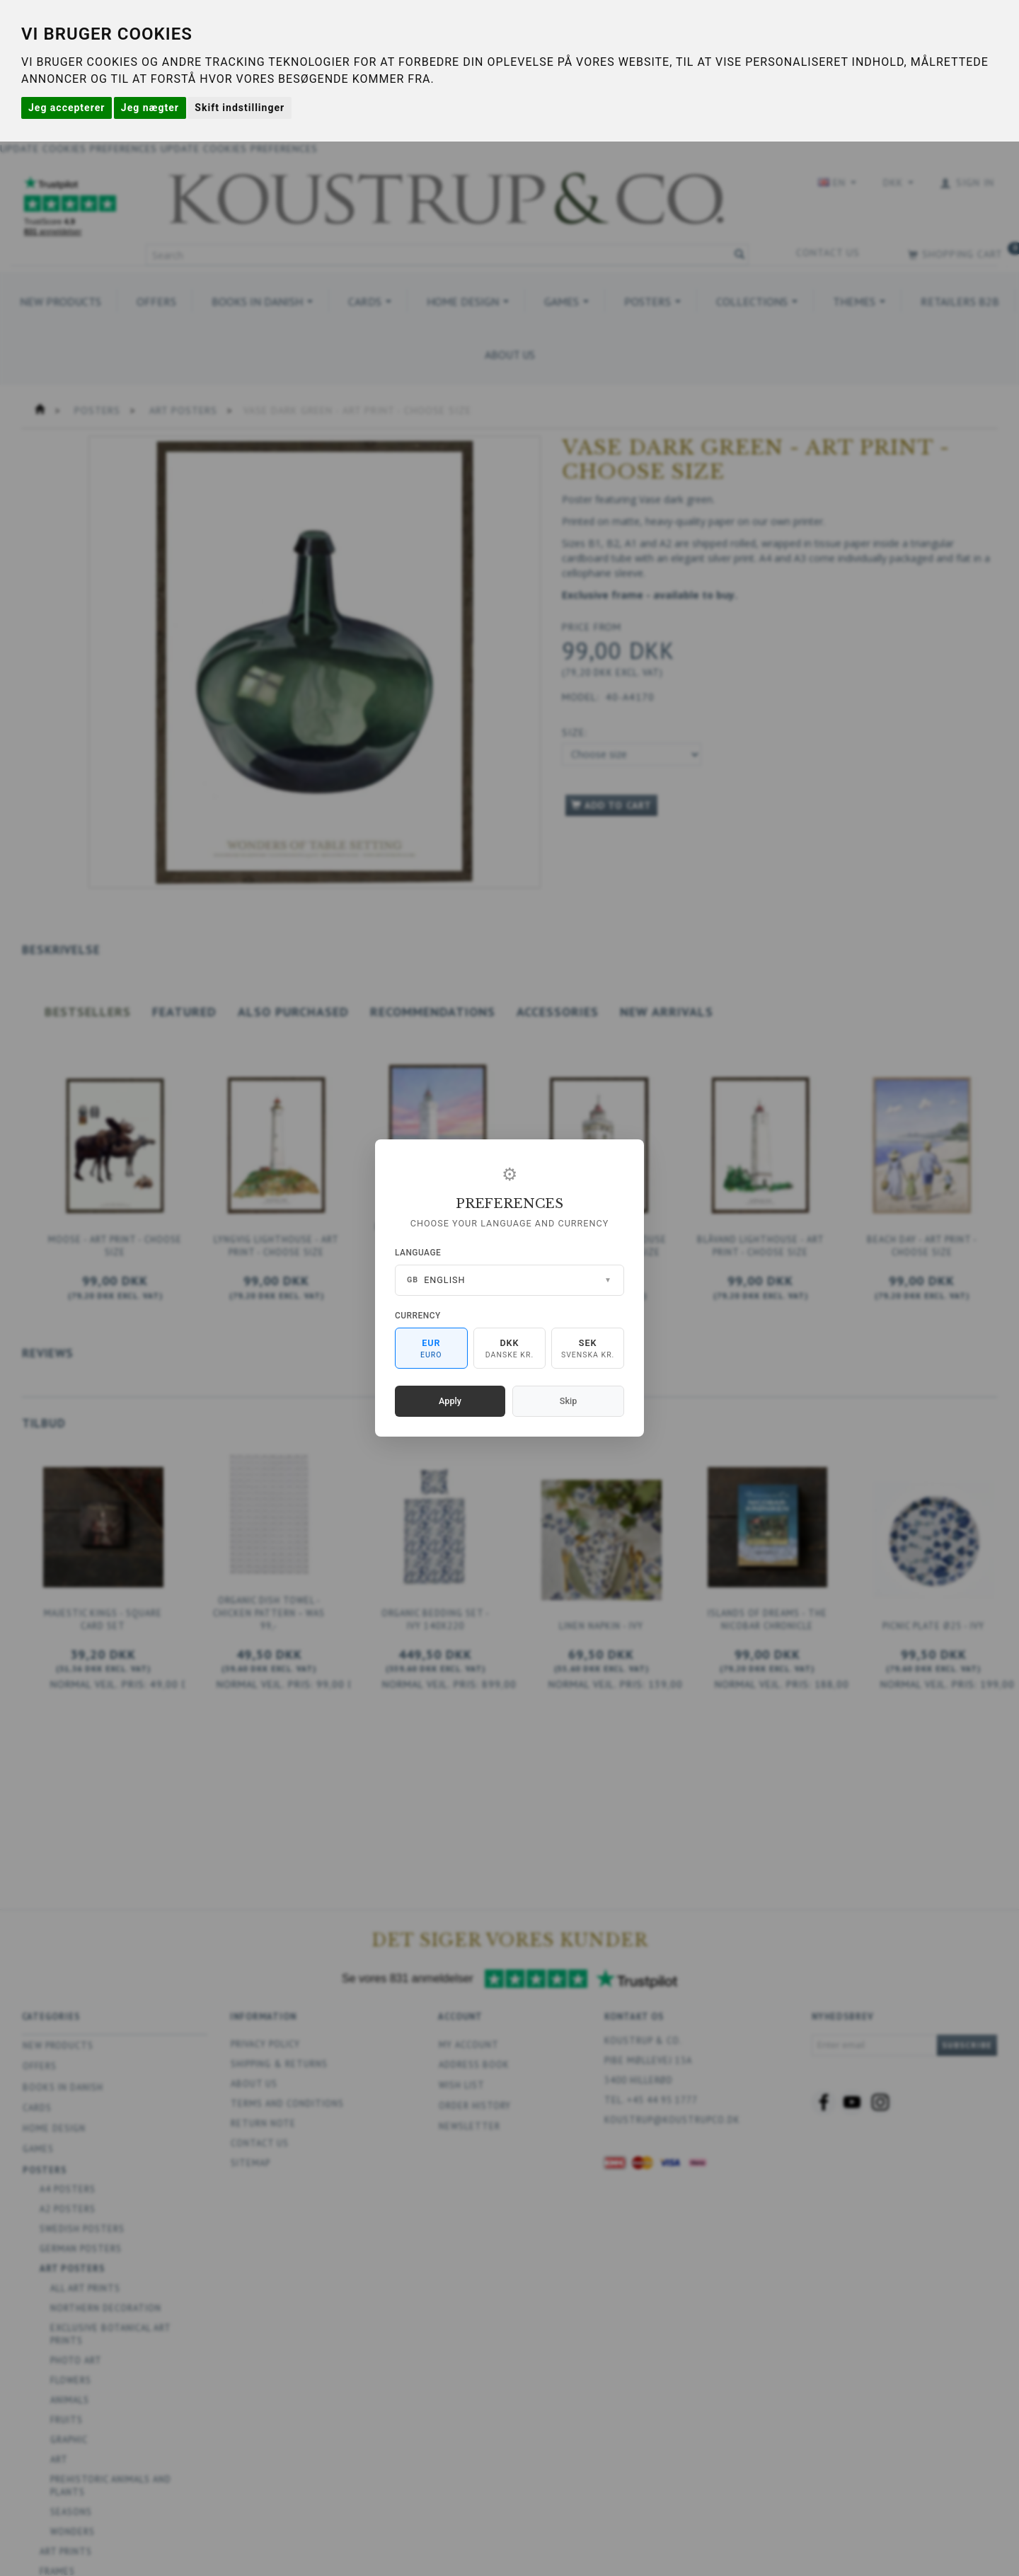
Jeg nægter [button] (150, 107)
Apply (450, 1401)
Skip (568, 1401)
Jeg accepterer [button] (66, 107)
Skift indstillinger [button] (239, 107)
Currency (418, 1316)
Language (418, 1253)
